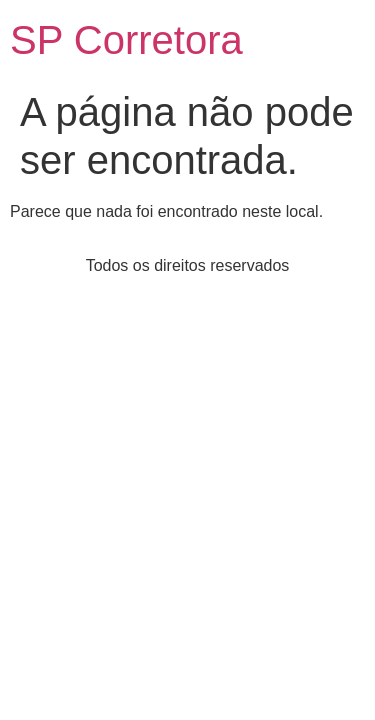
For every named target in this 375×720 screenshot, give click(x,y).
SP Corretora (126, 40)
